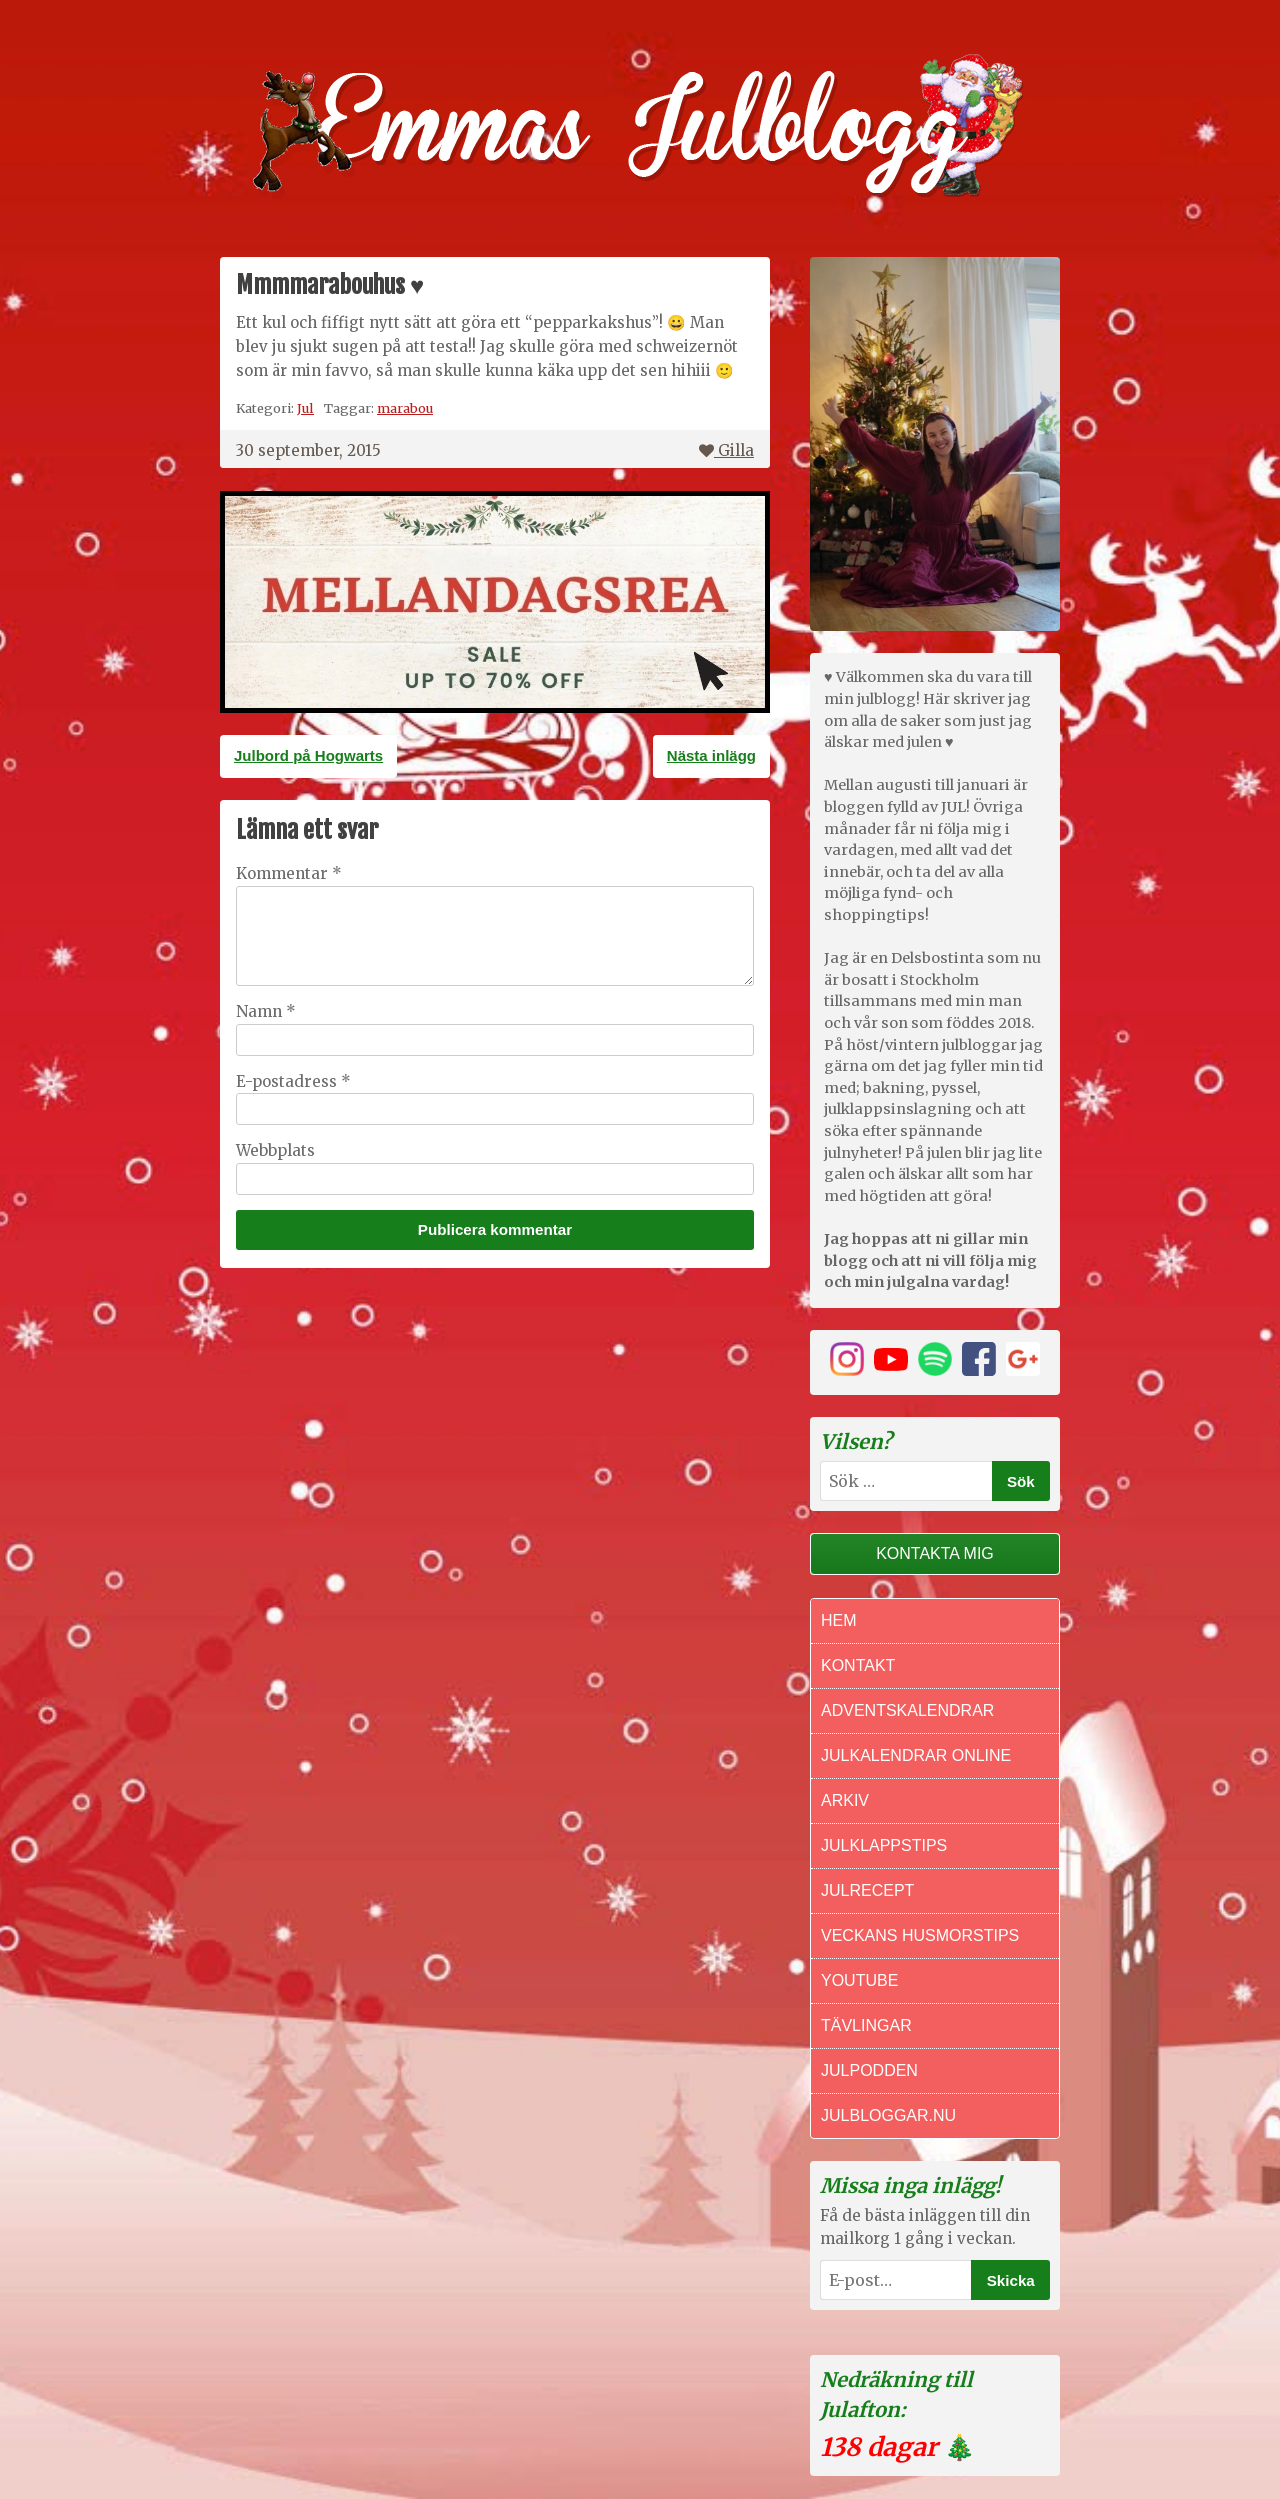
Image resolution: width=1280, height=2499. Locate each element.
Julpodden (869, 2070)
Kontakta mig (935, 1553)
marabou (405, 408)
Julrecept (867, 1890)
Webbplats (275, 1150)
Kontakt (858, 1665)
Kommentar (289, 873)
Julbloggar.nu (888, 2115)
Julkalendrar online (916, 1755)
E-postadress (293, 1081)
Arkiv (845, 1800)
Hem (839, 1620)
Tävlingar (866, 2025)
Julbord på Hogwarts (308, 755)
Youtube (859, 1980)
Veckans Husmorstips (920, 1935)
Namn (266, 1011)
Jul (305, 408)
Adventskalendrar (907, 1710)
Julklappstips (884, 1845)
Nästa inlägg (711, 755)
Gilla (726, 450)
